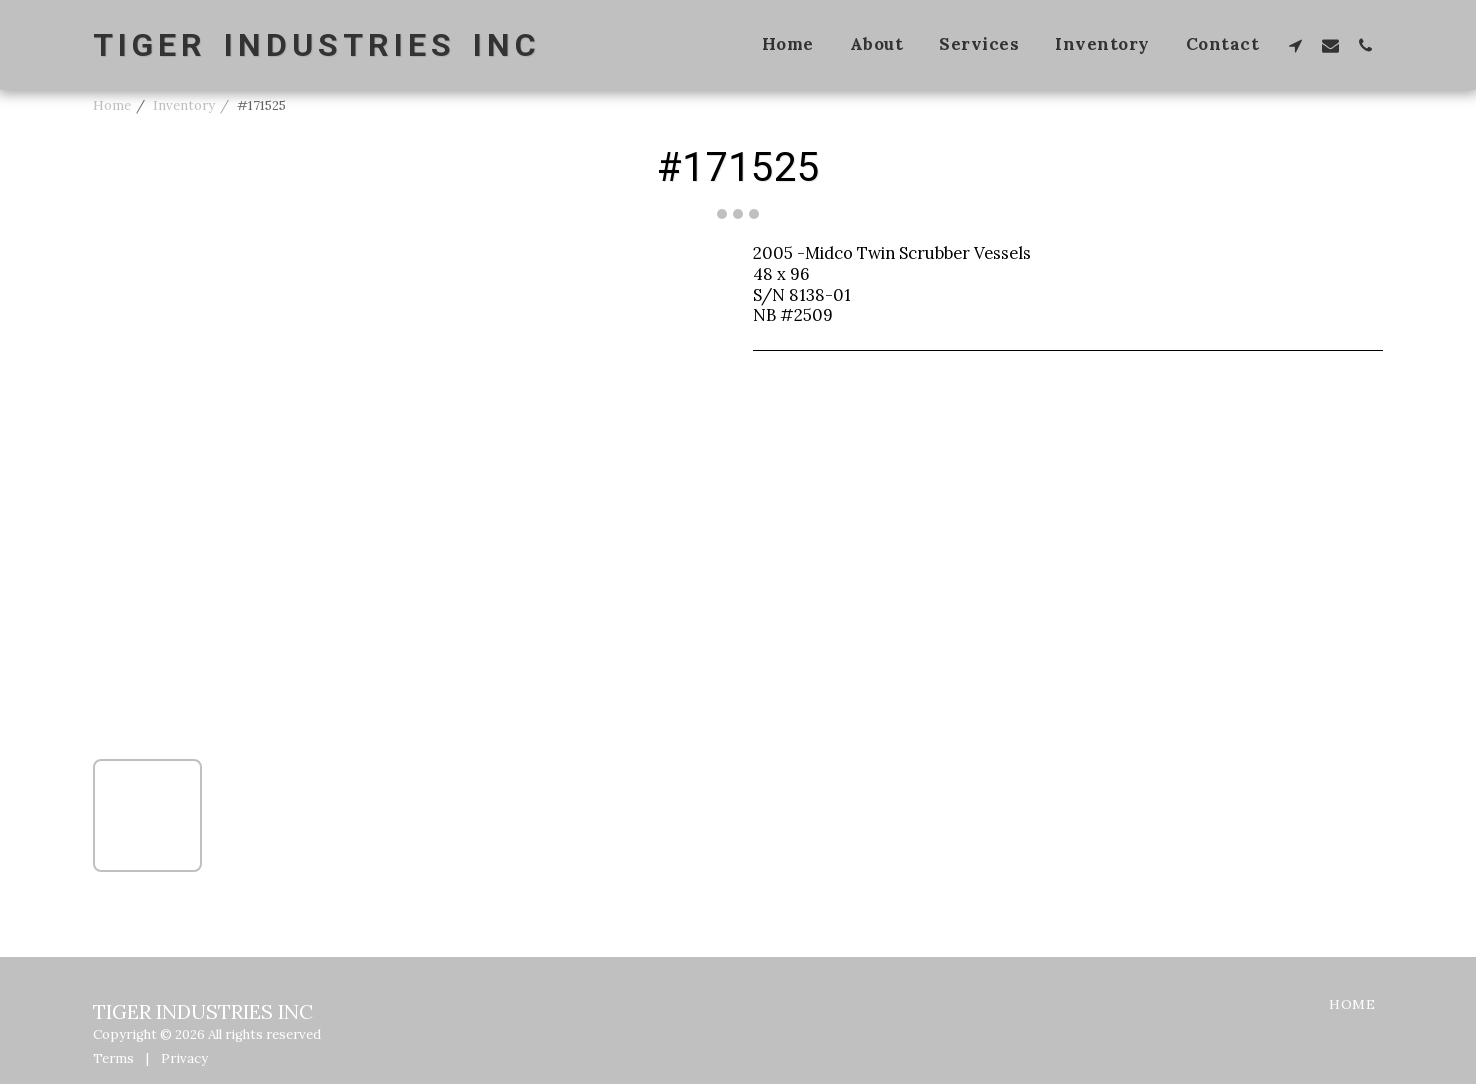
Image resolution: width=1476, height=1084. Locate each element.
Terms (113, 1058)
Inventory (184, 105)
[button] (1295, 45)
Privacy (184, 1058)
